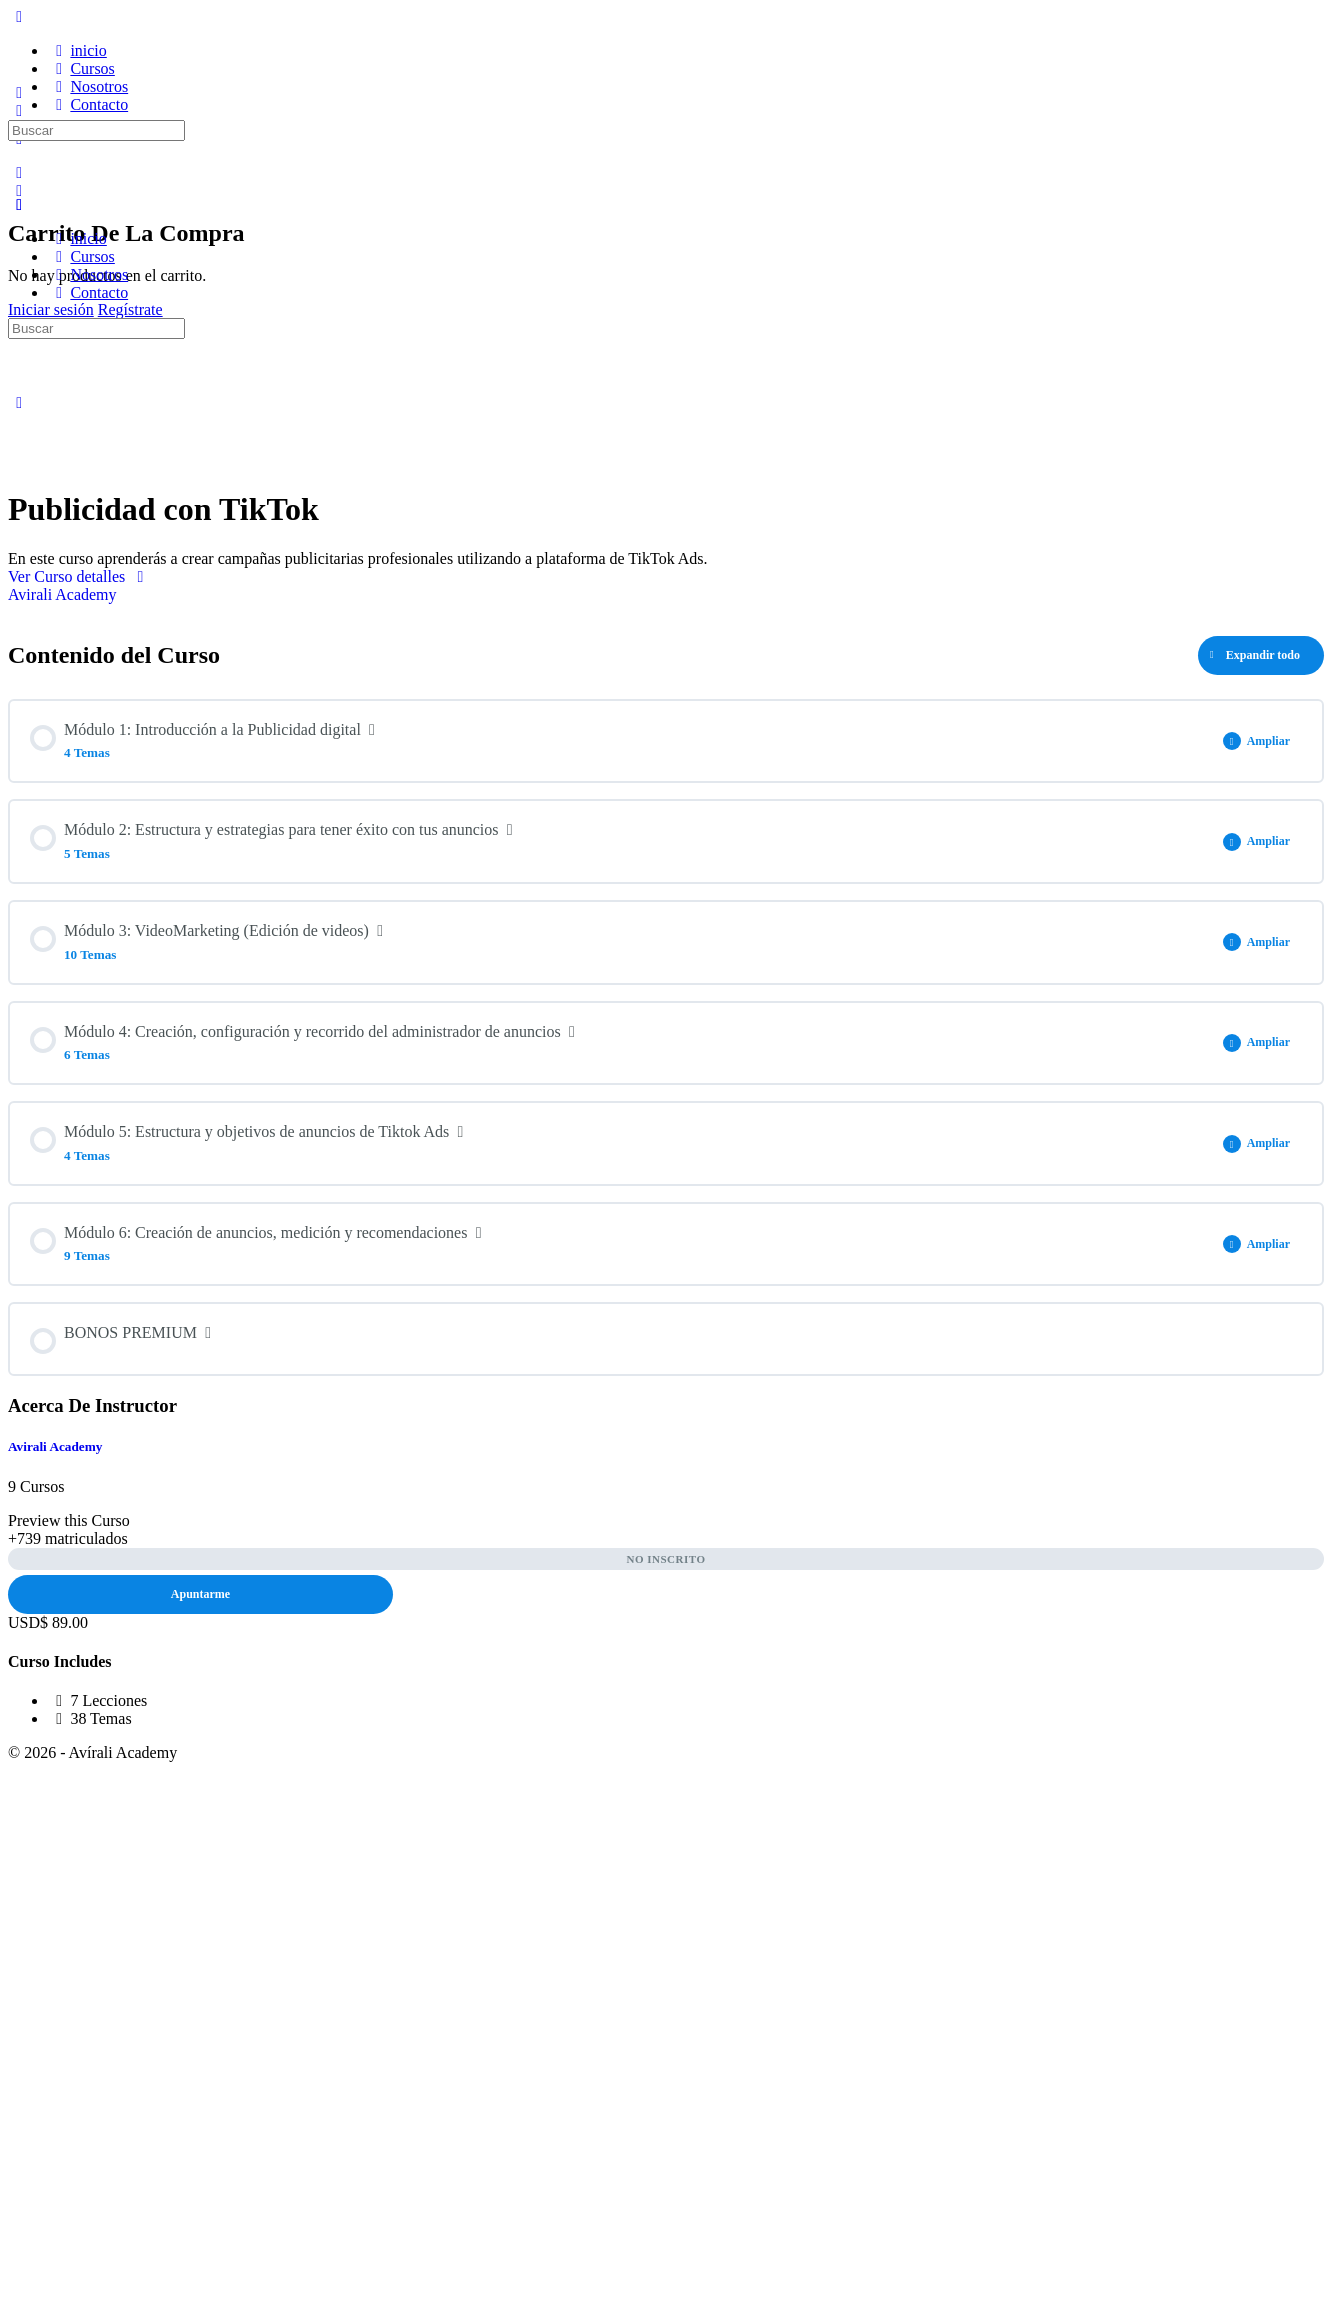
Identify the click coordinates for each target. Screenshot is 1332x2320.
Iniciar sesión (51, 309)
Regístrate (130, 309)
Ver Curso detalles (80, 576)
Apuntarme (200, 1594)
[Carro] (19, 190)
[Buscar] (19, 172)
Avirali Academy (55, 1446)
